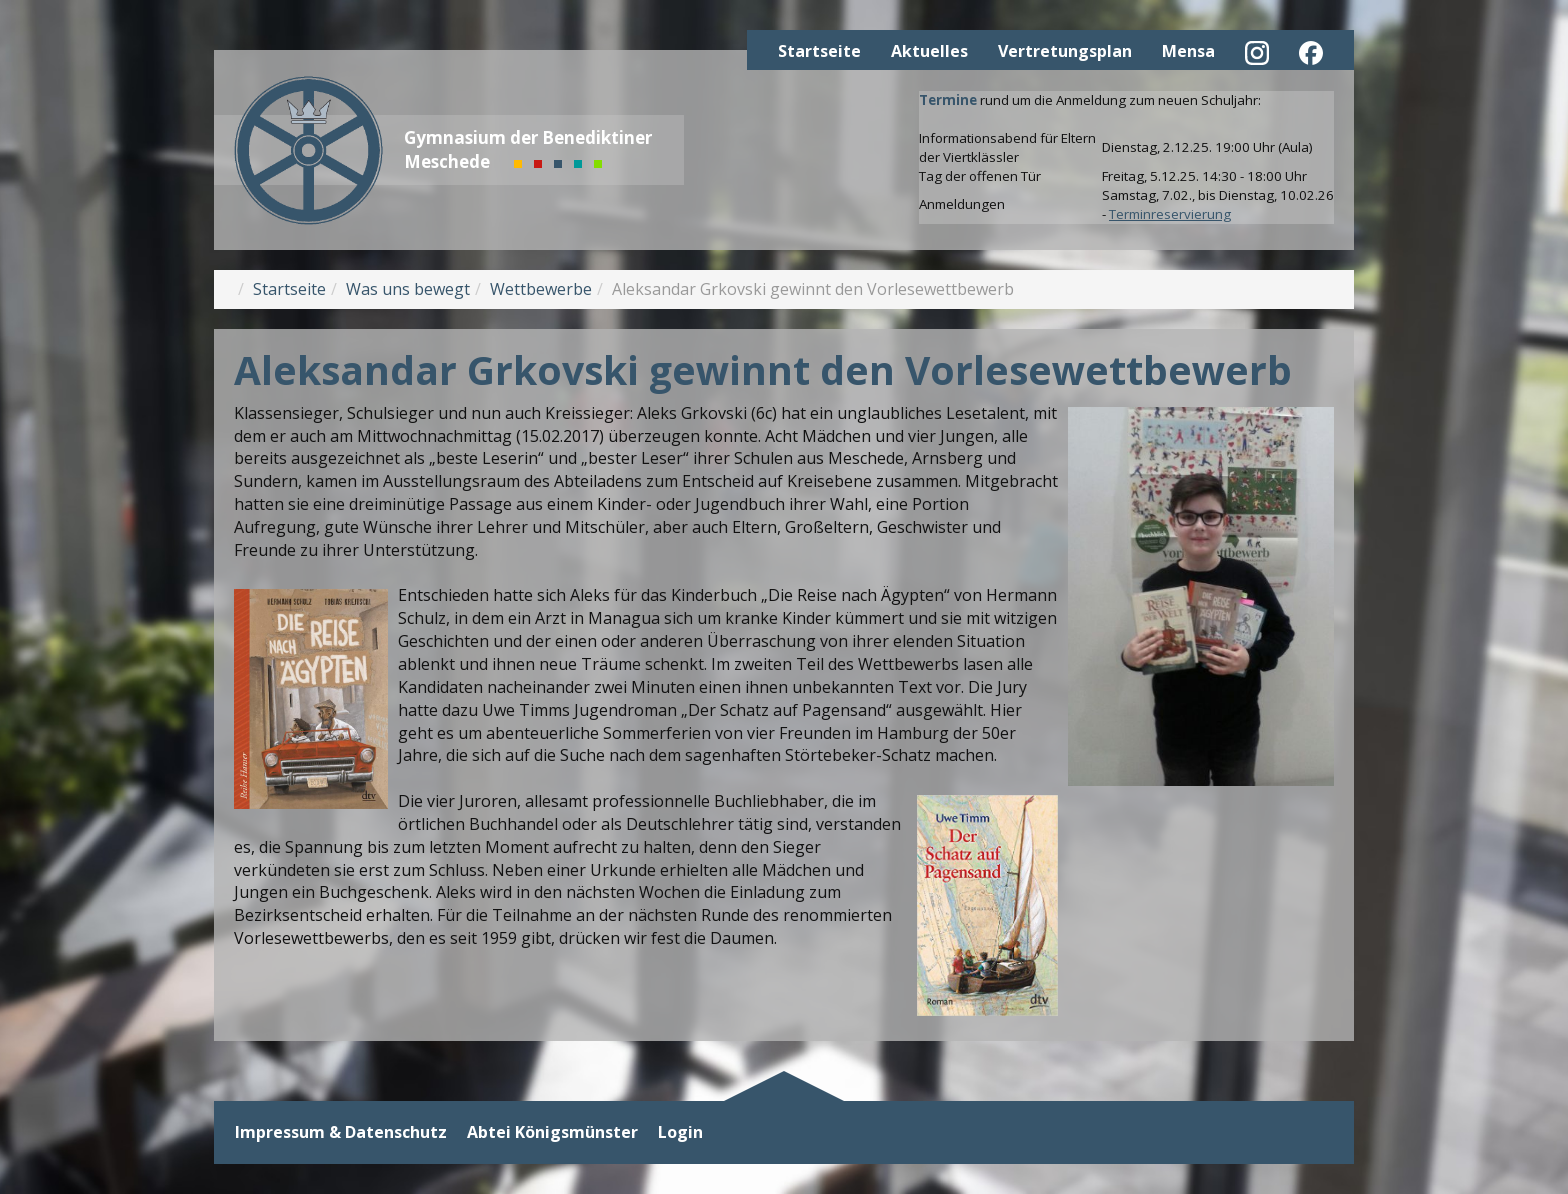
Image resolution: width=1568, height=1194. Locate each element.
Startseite (819, 51)
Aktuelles (929, 51)
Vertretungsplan (1065, 51)
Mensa (1188, 51)
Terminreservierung (1170, 214)
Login (680, 1132)
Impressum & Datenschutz (341, 1132)
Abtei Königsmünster (552, 1132)
